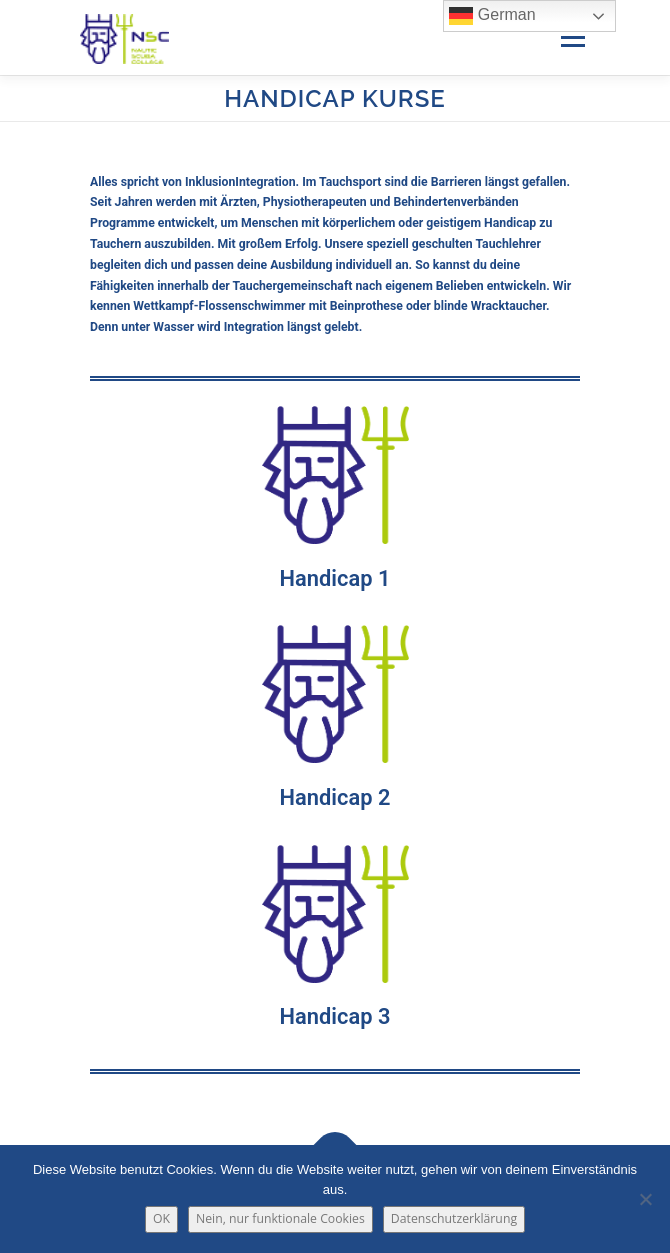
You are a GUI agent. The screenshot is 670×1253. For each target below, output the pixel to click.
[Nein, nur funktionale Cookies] (645, 1199)
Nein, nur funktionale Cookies (280, 1218)
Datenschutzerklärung (454, 1218)
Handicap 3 (335, 1016)
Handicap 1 (335, 578)
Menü (571, 37)
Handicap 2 (335, 797)
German (492, 16)
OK (161, 1218)
